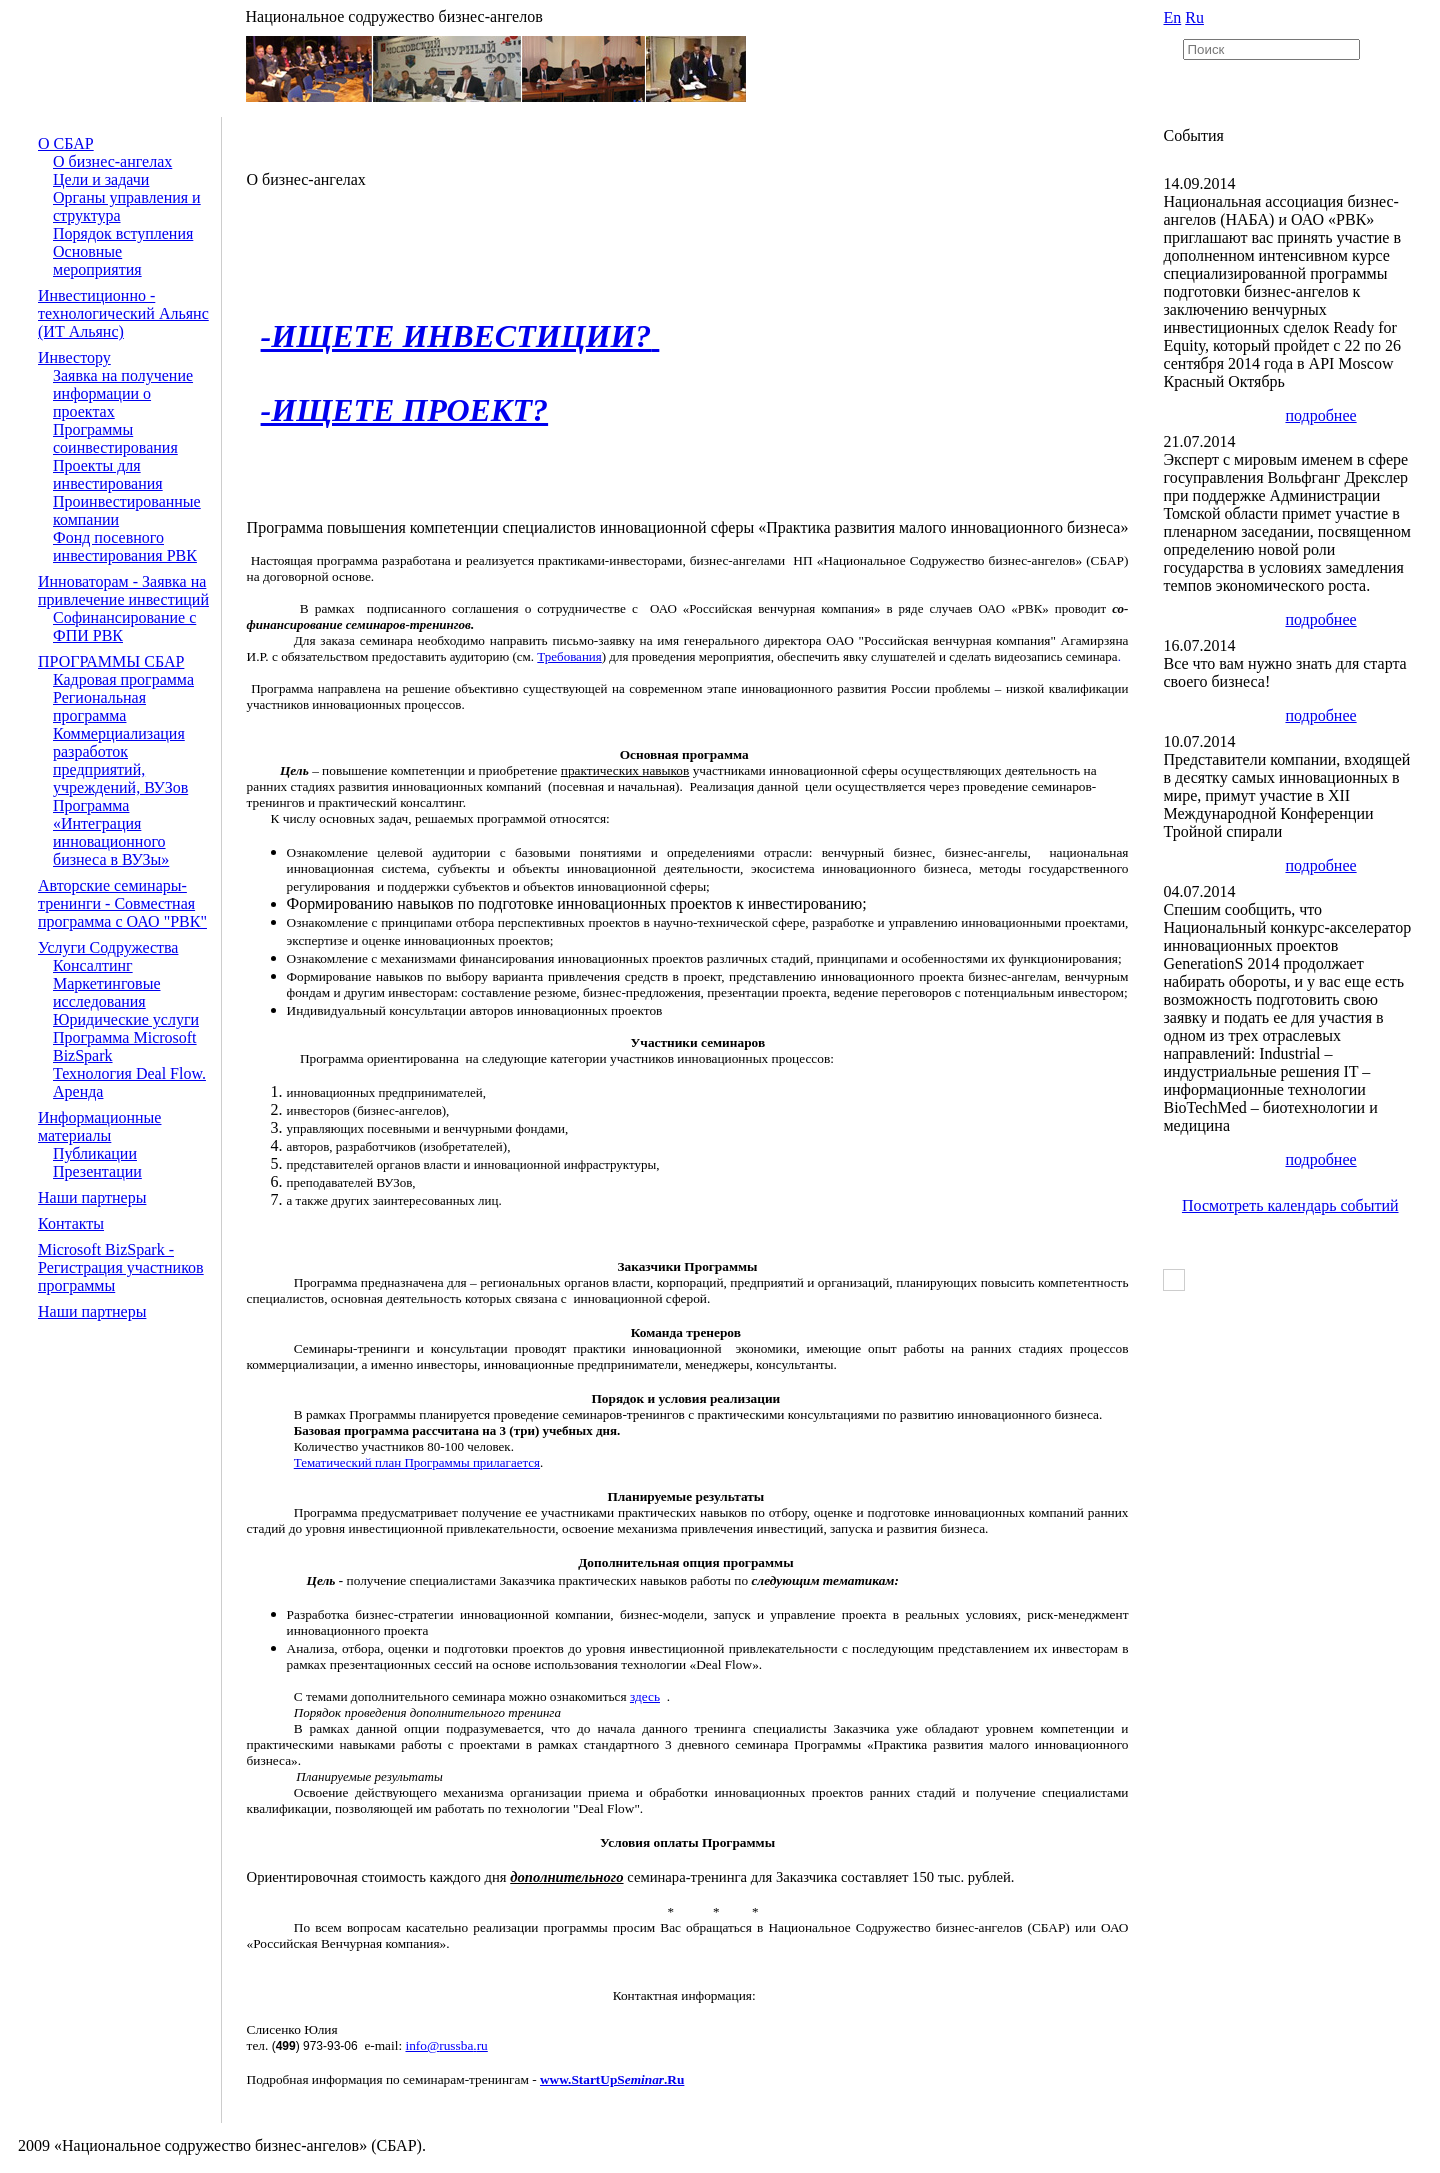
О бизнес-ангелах (112, 161)
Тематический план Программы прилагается (417, 1462)
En (1172, 17)
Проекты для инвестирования (108, 474)
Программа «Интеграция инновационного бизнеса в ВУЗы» (111, 832)
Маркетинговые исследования (107, 992)
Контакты (71, 1223)
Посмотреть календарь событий (1290, 1205)
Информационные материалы (99, 1126)
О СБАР (66, 143)
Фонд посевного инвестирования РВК (125, 546)
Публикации (95, 1153)
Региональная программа (99, 706)
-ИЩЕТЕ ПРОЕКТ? (405, 410)
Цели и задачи (101, 179)
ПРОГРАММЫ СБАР (111, 661)
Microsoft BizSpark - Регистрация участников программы (121, 1267)
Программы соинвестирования (115, 438)
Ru (1194, 17)
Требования (569, 656)
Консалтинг (93, 965)
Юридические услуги (126, 1019)
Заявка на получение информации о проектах (123, 393)
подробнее (1320, 415)
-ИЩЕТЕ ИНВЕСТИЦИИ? (456, 336)
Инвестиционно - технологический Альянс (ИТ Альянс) (123, 313)
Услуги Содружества (108, 947)
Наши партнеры (92, 1197)
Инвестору (74, 357)
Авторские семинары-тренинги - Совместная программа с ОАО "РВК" (122, 903)
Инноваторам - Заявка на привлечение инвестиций (123, 590)
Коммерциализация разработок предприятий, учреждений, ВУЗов (120, 760)
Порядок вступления (123, 233)
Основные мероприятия (97, 260)
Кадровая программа (123, 679)
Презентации (97, 1171)
